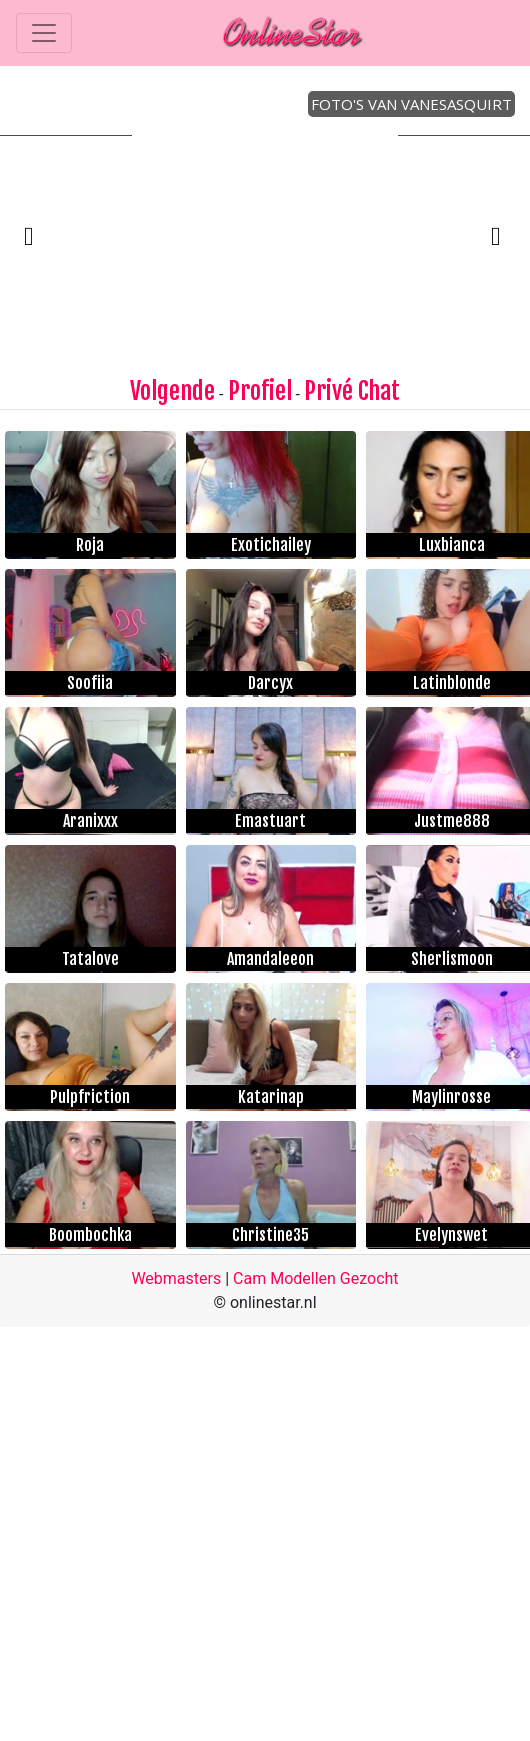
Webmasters (176, 1278)
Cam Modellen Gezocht (316, 1278)
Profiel (260, 391)
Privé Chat (352, 391)
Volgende (172, 391)
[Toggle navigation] (44, 33)
